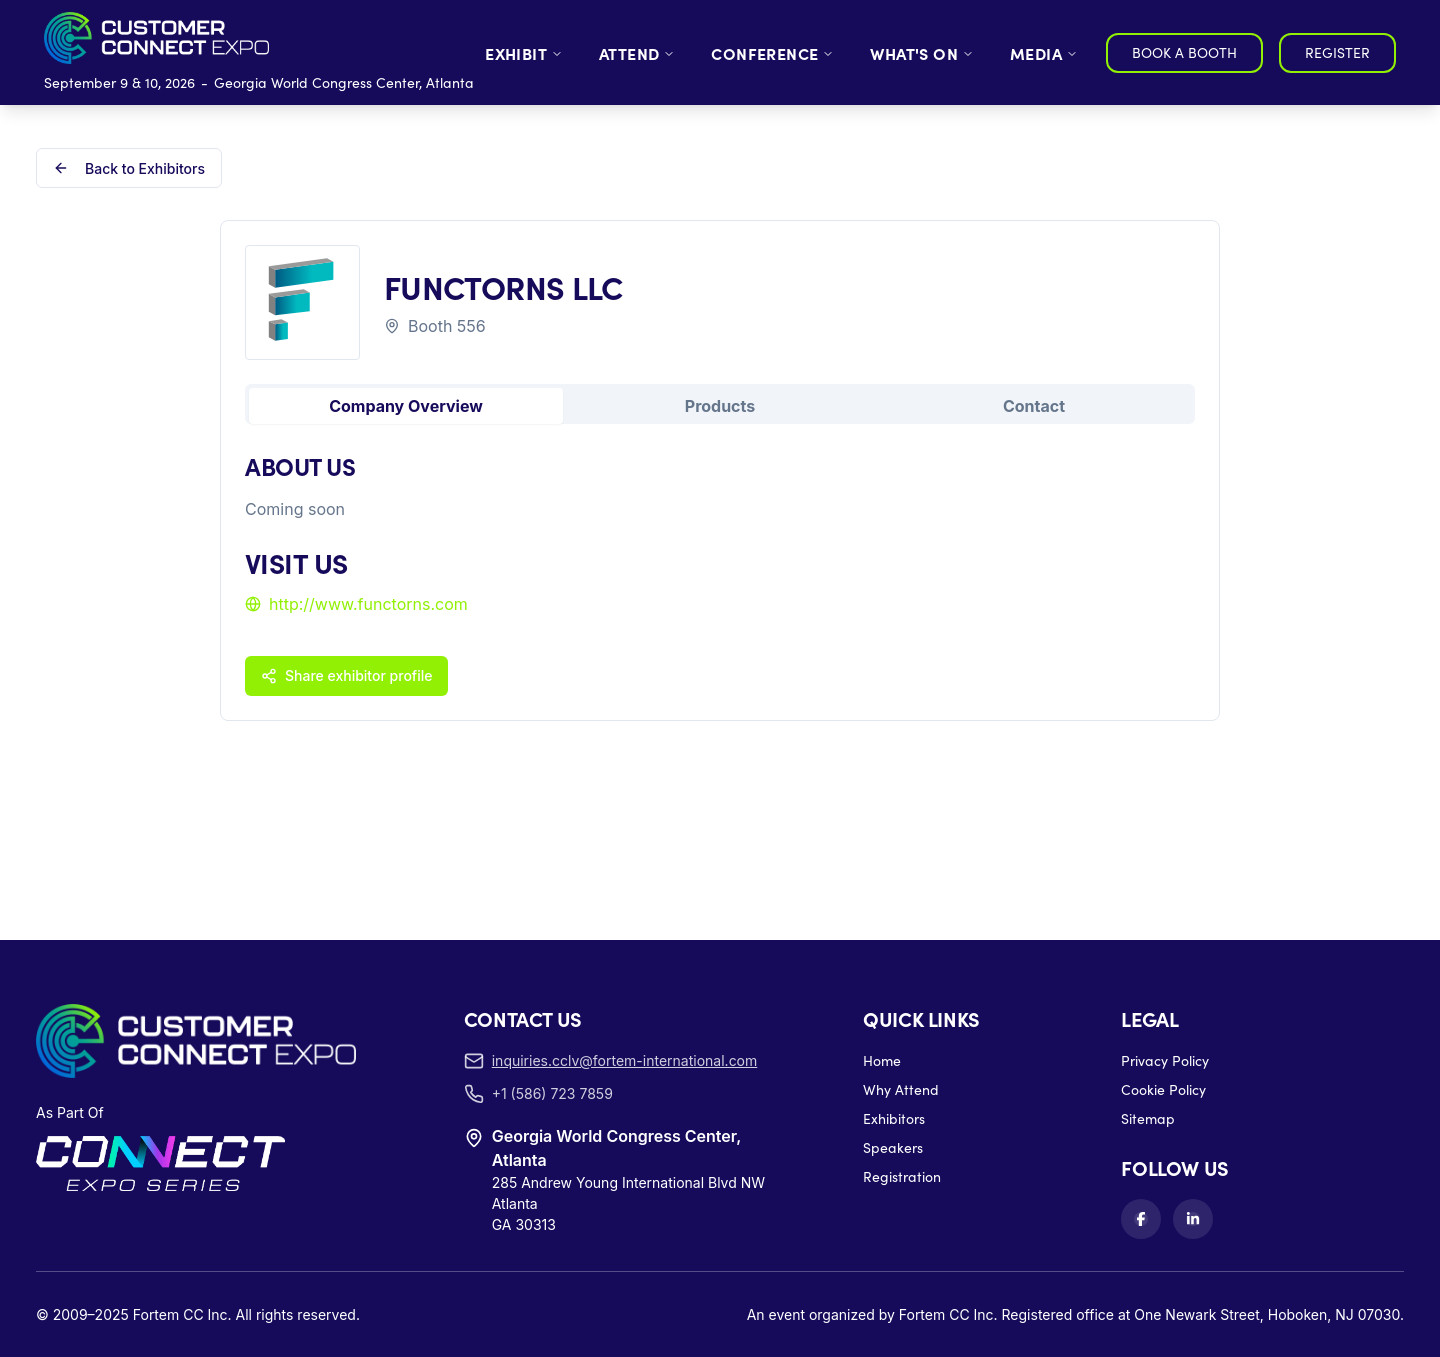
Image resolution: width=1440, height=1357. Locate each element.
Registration (902, 1176)
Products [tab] (720, 406)
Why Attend (901, 1089)
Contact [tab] (1034, 406)
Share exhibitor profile (346, 675)
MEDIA (1044, 53)
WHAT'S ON (922, 53)
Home (882, 1060)
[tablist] (720, 404)
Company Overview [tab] (406, 406)
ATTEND (637, 53)
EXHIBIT (524, 53)
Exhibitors (894, 1118)
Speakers (893, 1147)
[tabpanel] (720, 572)
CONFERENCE (772, 53)
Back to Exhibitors (129, 168)
